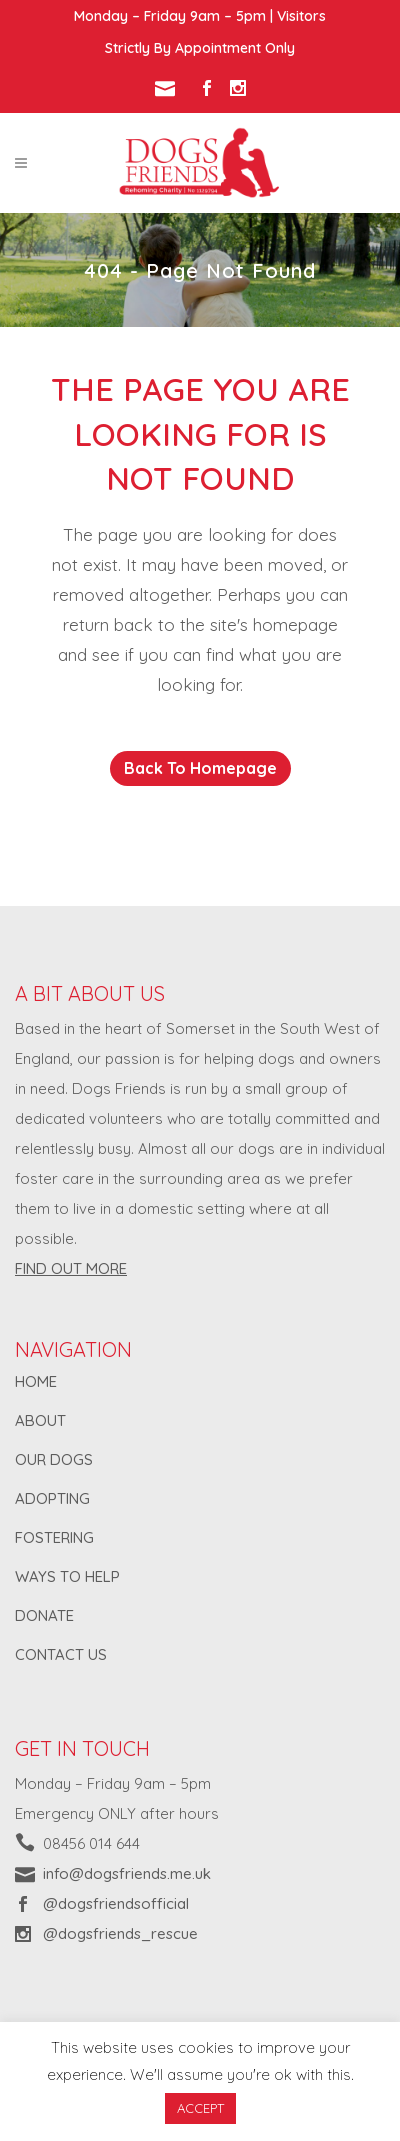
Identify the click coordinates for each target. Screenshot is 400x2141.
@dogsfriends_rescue (120, 1933)
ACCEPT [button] (200, 2108)
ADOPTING (52, 1498)
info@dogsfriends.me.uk (127, 1873)
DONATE (44, 1615)
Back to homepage (200, 768)
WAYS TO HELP (67, 1576)
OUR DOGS (54, 1459)
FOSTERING (54, 1537)
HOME (36, 1381)
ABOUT (40, 1420)
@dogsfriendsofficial (116, 1903)
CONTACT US (61, 1654)
